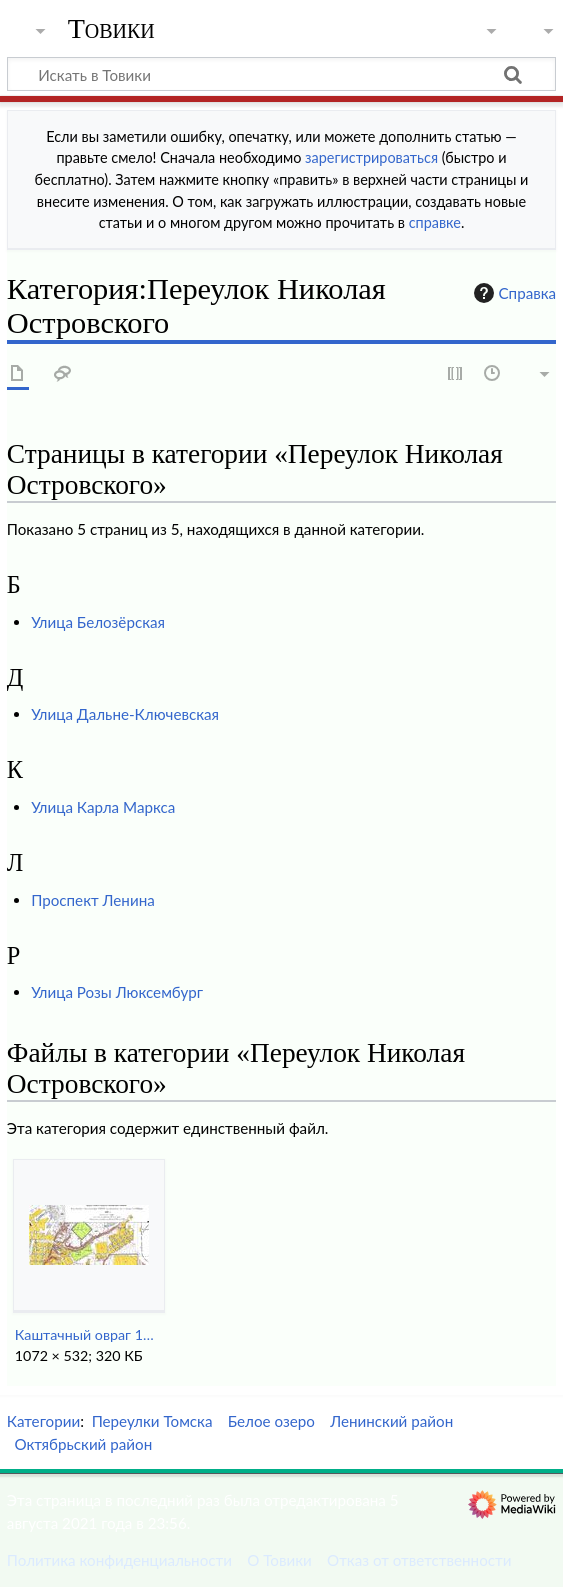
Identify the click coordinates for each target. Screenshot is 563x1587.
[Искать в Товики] (281, 74)
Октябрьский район (83, 1444)
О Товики (279, 1560)
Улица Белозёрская (98, 622)
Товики (111, 29)
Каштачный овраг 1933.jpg (88, 1334)
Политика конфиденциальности (119, 1560)
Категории (43, 1421)
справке (435, 222)
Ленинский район (391, 1421)
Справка (513, 293)
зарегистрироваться (371, 157)
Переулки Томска (152, 1421)
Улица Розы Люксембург (117, 992)
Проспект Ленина (93, 900)
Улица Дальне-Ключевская (125, 714)
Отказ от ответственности (419, 1560)
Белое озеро (271, 1421)
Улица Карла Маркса (103, 807)
